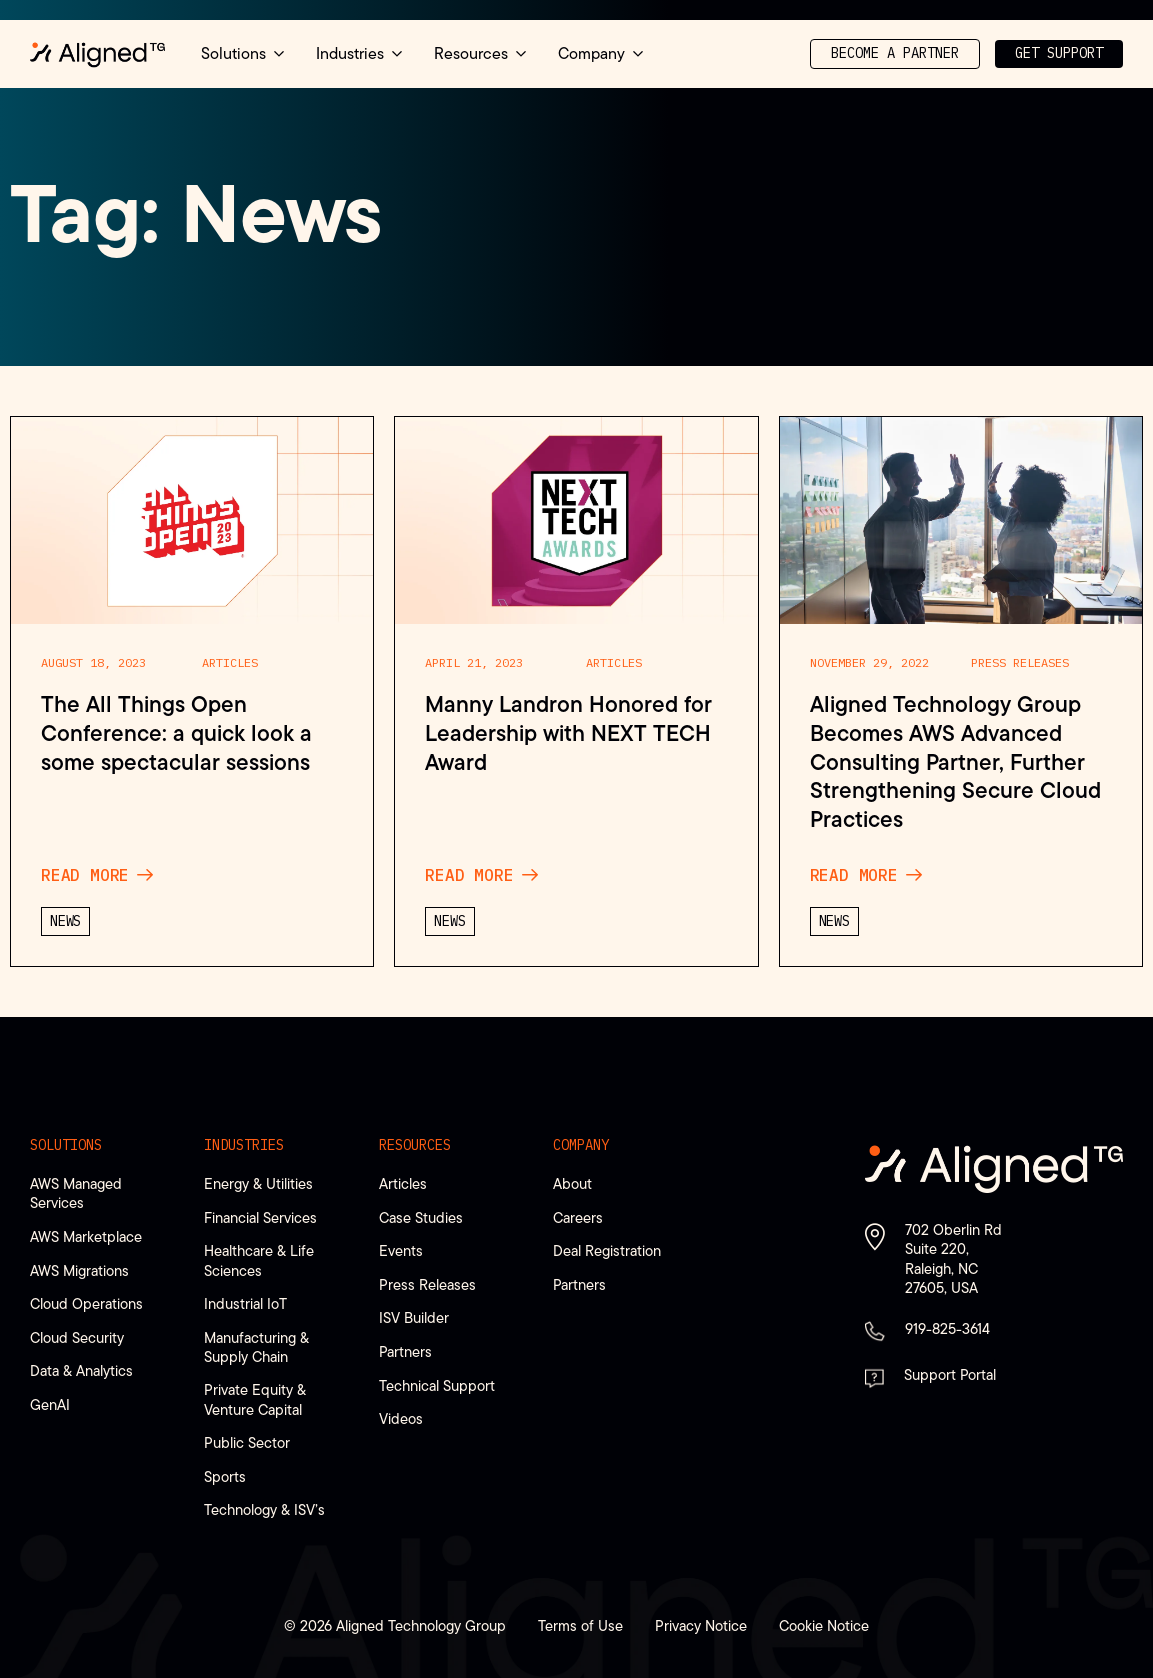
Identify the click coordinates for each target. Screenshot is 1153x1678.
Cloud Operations (86, 1303)
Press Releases (1020, 664)
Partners (405, 1351)
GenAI (50, 1404)
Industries (244, 1145)
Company (581, 1145)
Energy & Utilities (258, 1183)
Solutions (66, 1145)
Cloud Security (77, 1337)
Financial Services (260, 1217)
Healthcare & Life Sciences (259, 1260)
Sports (225, 1476)
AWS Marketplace (86, 1236)
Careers (578, 1217)
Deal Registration (607, 1250)
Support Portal (950, 1374)
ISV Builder (414, 1317)
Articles (230, 664)
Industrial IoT (245, 1303)
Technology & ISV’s (264, 1509)
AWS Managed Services (76, 1193)
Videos (401, 1418)
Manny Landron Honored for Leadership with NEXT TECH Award (568, 736)
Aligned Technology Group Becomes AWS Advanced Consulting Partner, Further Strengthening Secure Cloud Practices (955, 765)
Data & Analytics (81, 1370)
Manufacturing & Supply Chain (256, 1347)
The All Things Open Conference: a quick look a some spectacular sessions (176, 736)
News (65, 924)
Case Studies (421, 1217)
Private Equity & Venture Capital (255, 1399)
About (572, 1183)
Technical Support (437, 1385)
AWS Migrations (79, 1270)
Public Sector (247, 1442)
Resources (415, 1145)
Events (401, 1250)
